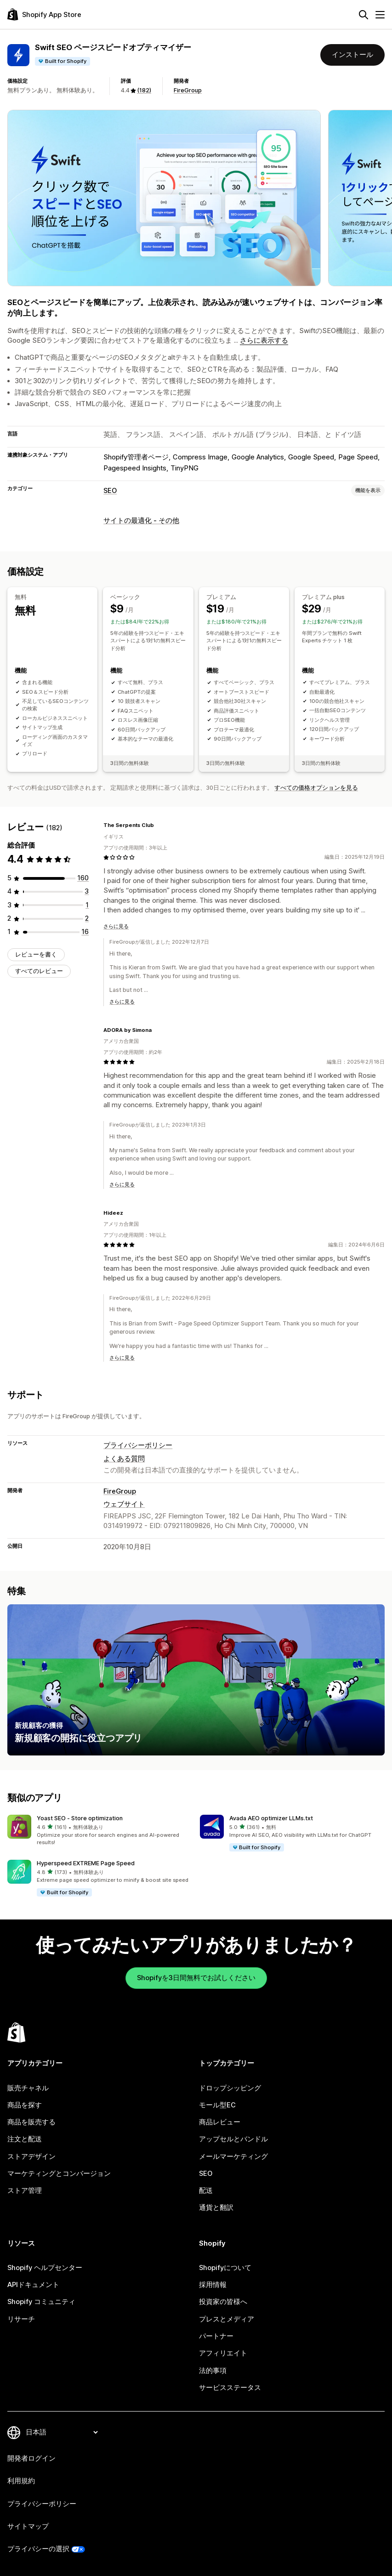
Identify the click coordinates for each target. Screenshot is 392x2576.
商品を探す (24, 2105)
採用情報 (213, 2285)
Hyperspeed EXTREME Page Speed (86, 1863)
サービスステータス (230, 2388)
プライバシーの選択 (38, 2549)
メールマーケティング (233, 2156)
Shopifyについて (225, 2268)
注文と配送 (24, 2139)
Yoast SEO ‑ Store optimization (80, 1818)
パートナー (216, 2336)
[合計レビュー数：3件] (87, 891)
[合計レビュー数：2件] (87, 918)
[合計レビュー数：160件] (83, 878)
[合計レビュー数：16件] (85, 932)
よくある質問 (124, 1459)
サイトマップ (28, 2526)
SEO (110, 491)
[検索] (363, 14)
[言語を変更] (61, 2432)
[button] (100, 1830)
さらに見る (116, 926)
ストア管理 (24, 2190)
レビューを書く (36, 954)
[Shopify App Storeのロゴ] (44, 14)
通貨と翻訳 (216, 2207)
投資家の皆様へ (223, 2302)
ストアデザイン (31, 2156)
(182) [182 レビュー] (144, 90)
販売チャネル (28, 2088)
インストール (352, 55)
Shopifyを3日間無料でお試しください (196, 1978)
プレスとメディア (226, 2319)
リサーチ (21, 2319)
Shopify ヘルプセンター (44, 2268)
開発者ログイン (31, 2458)
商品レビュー (219, 2122)
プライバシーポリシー (137, 1445)
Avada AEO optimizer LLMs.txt (271, 1818)
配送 (206, 2190)
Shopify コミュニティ (41, 2302)
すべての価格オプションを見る (316, 787)
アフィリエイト (223, 2353)
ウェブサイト (124, 1504)
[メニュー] (380, 14)
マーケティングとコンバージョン (59, 2173)
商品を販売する (31, 2122)
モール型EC (217, 2105)
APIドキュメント (33, 2285)
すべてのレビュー (39, 971)
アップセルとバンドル (233, 2139)
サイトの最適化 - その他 (141, 520)
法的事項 (213, 2371)
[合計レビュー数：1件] (87, 905)
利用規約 (21, 2481)
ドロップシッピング (230, 2088)
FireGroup (188, 90)
